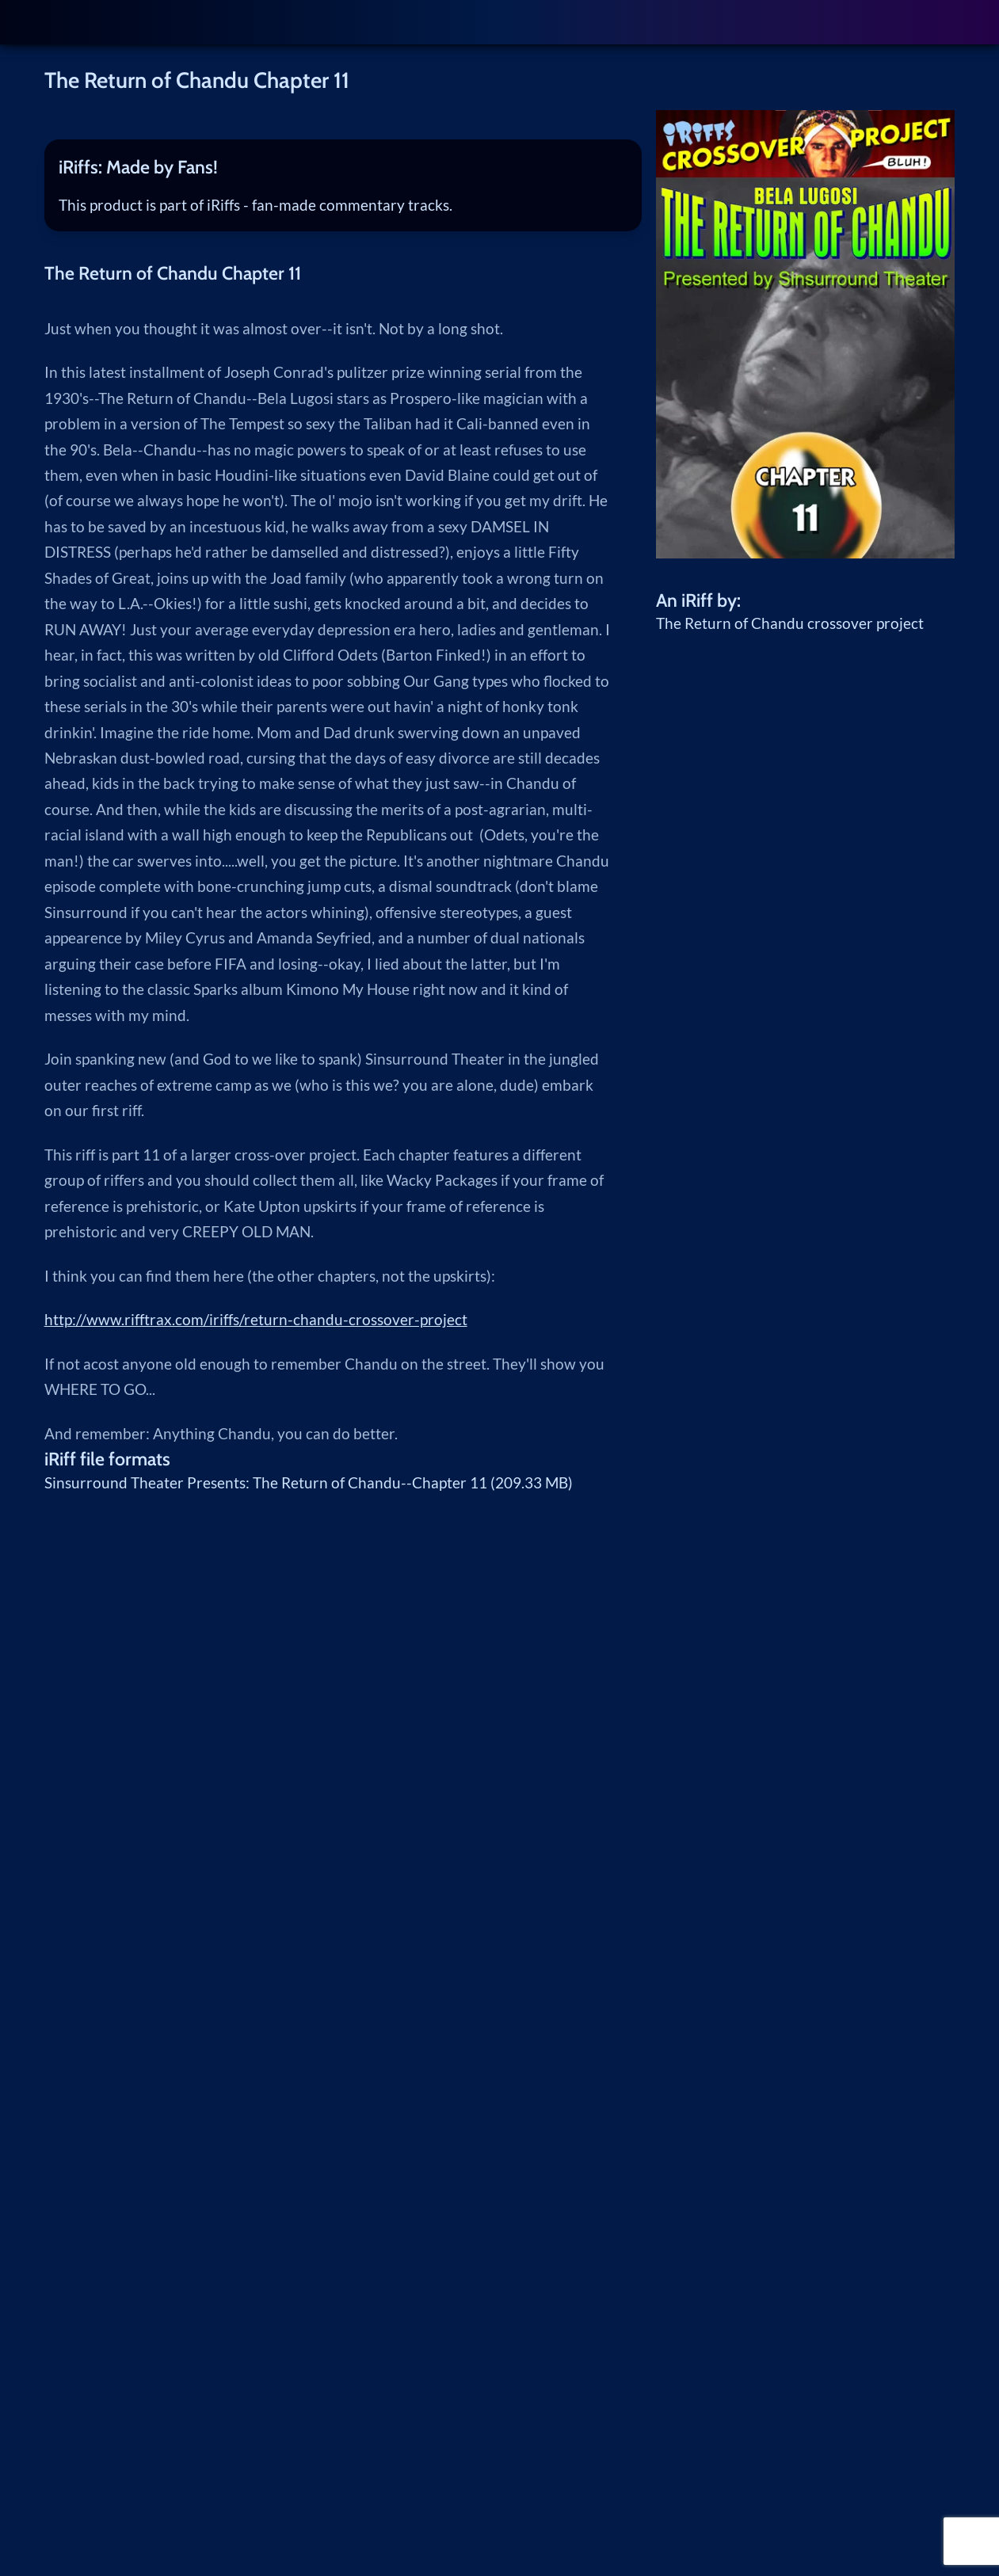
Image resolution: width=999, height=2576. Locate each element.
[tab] (343, 167)
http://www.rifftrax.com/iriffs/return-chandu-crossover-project (255, 1319)
